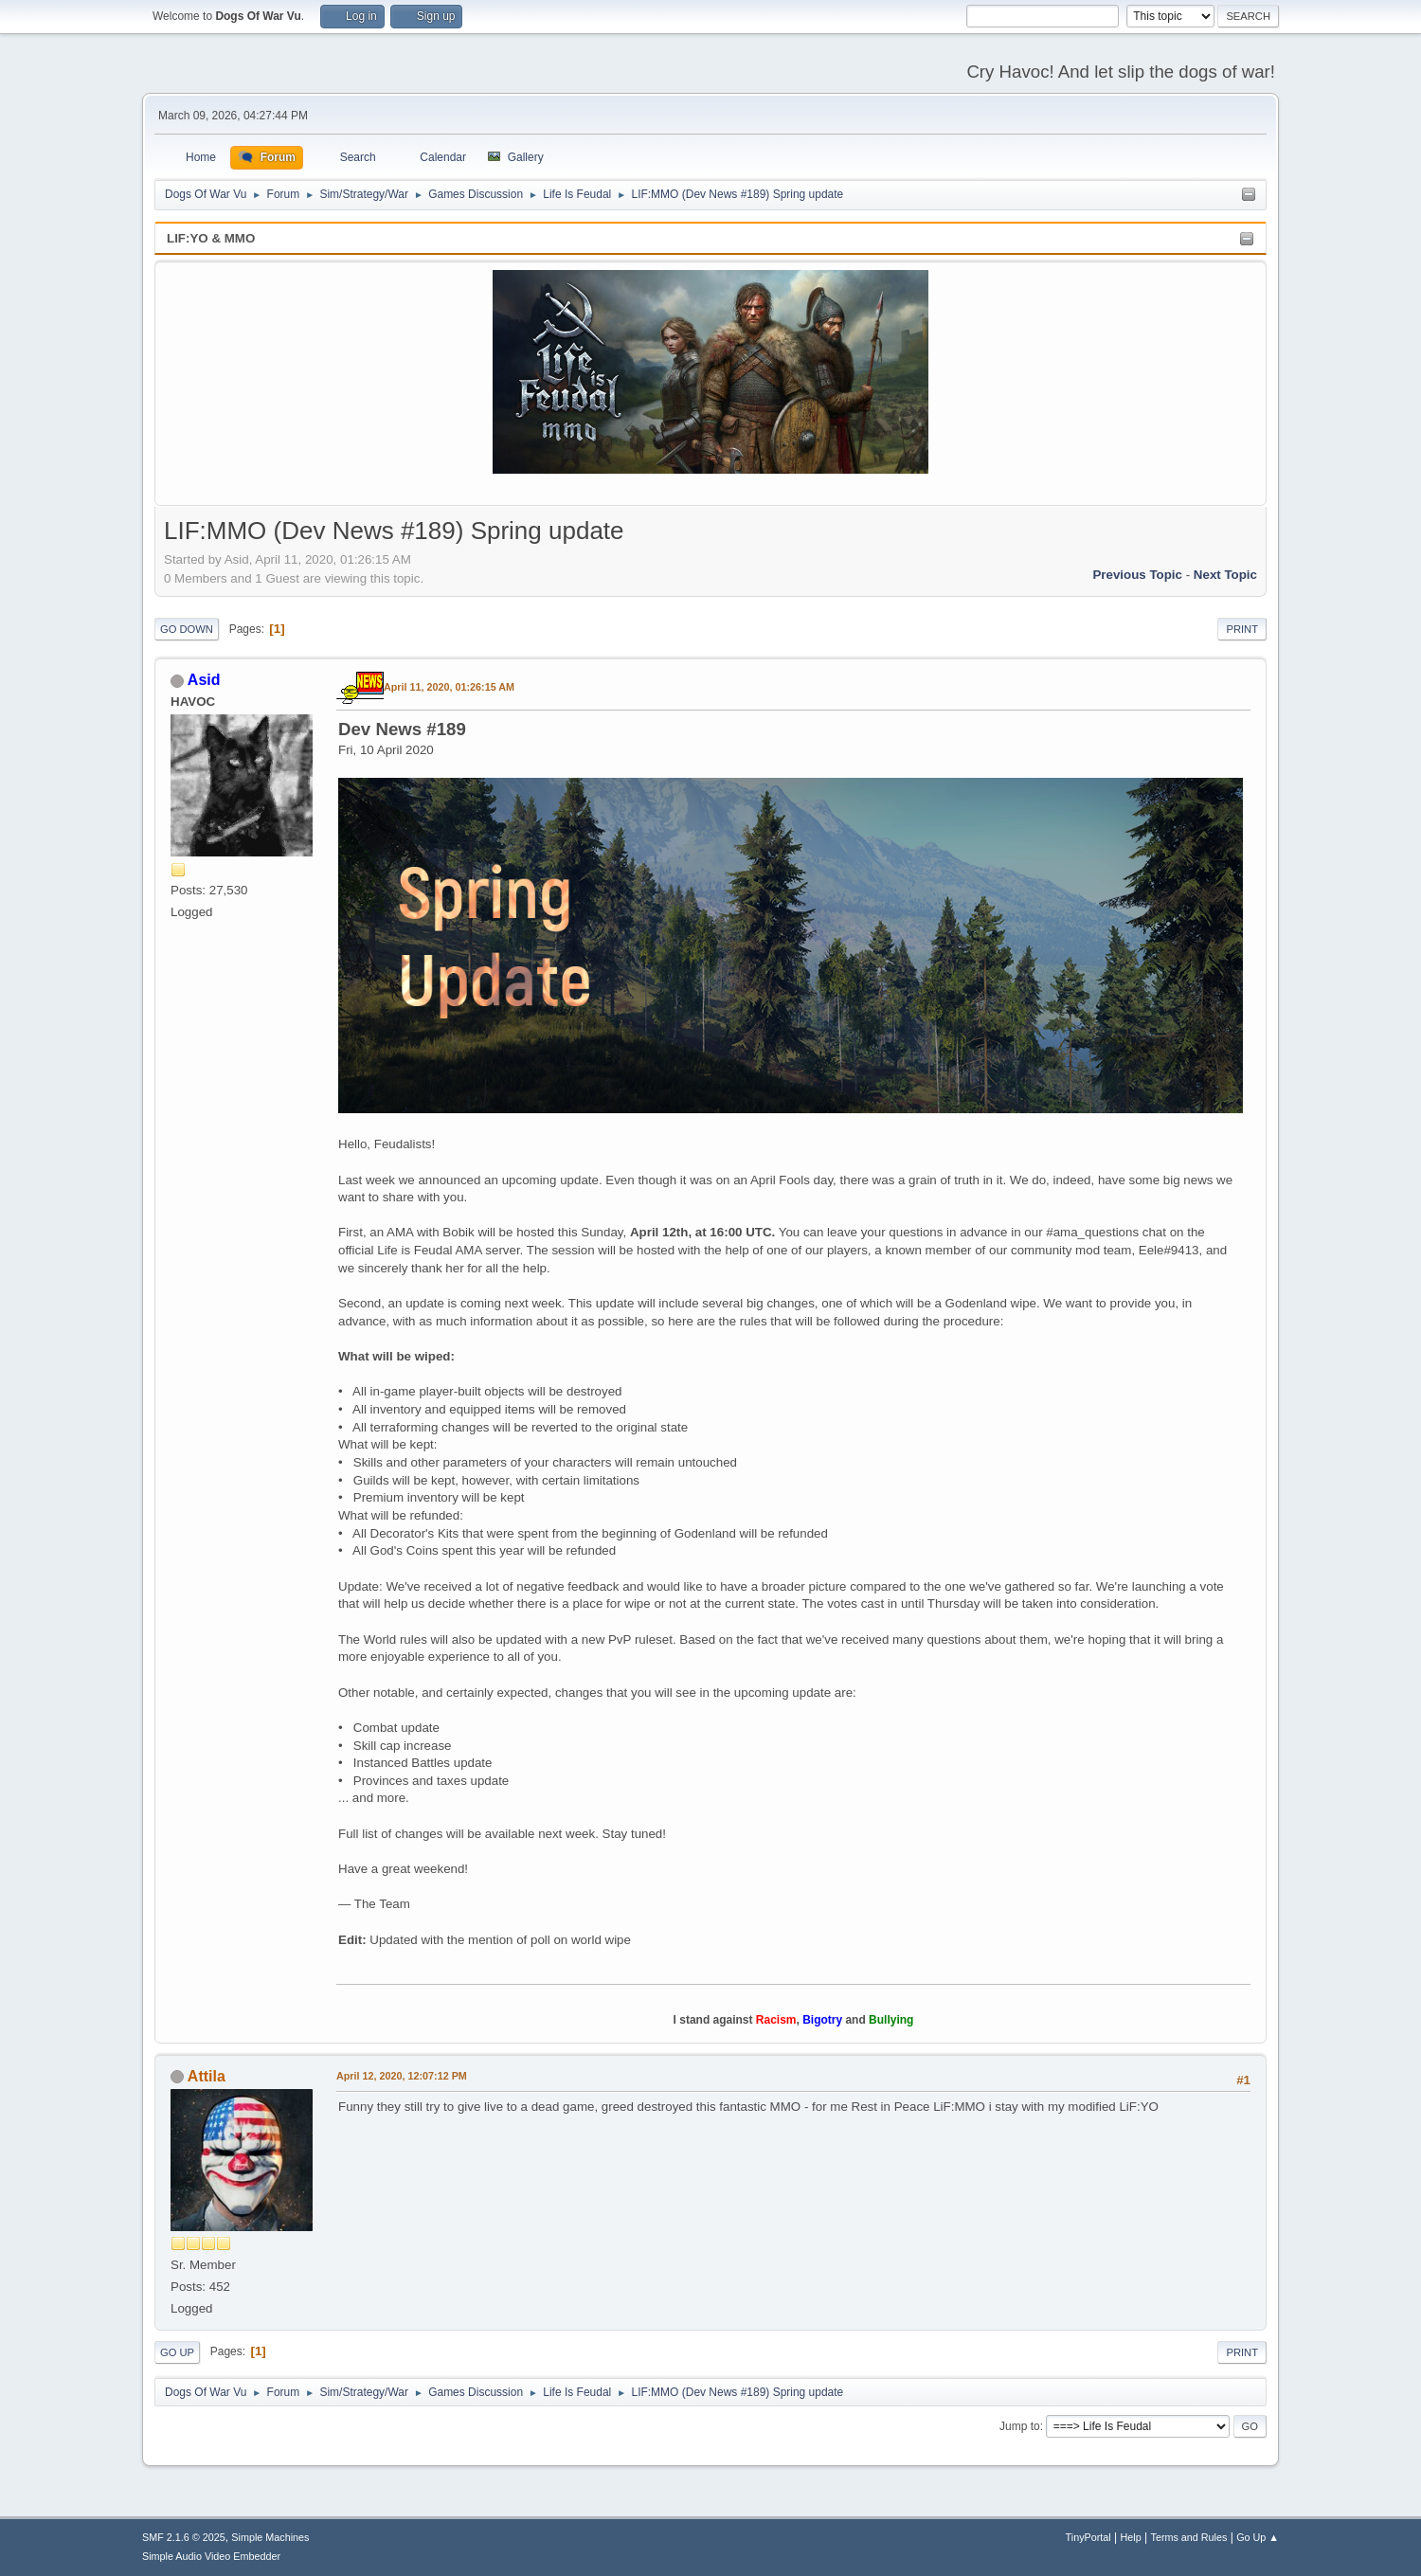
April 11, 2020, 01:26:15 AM (449, 687)
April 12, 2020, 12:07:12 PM (401, 2075)
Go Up (177, 2352)
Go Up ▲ (1257, 2537)
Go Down (186, 629)
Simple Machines (270, 2537)
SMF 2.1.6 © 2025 (183, 2537)
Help (1131, 2537)
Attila (206, 2076)
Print (1242, 629)
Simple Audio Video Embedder (211, 2556)
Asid (204, 680)
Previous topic (1137, 574)
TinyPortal (1088, 2537)
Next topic (1225, 574)
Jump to (1019, 2426)
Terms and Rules (1189, 2537)
